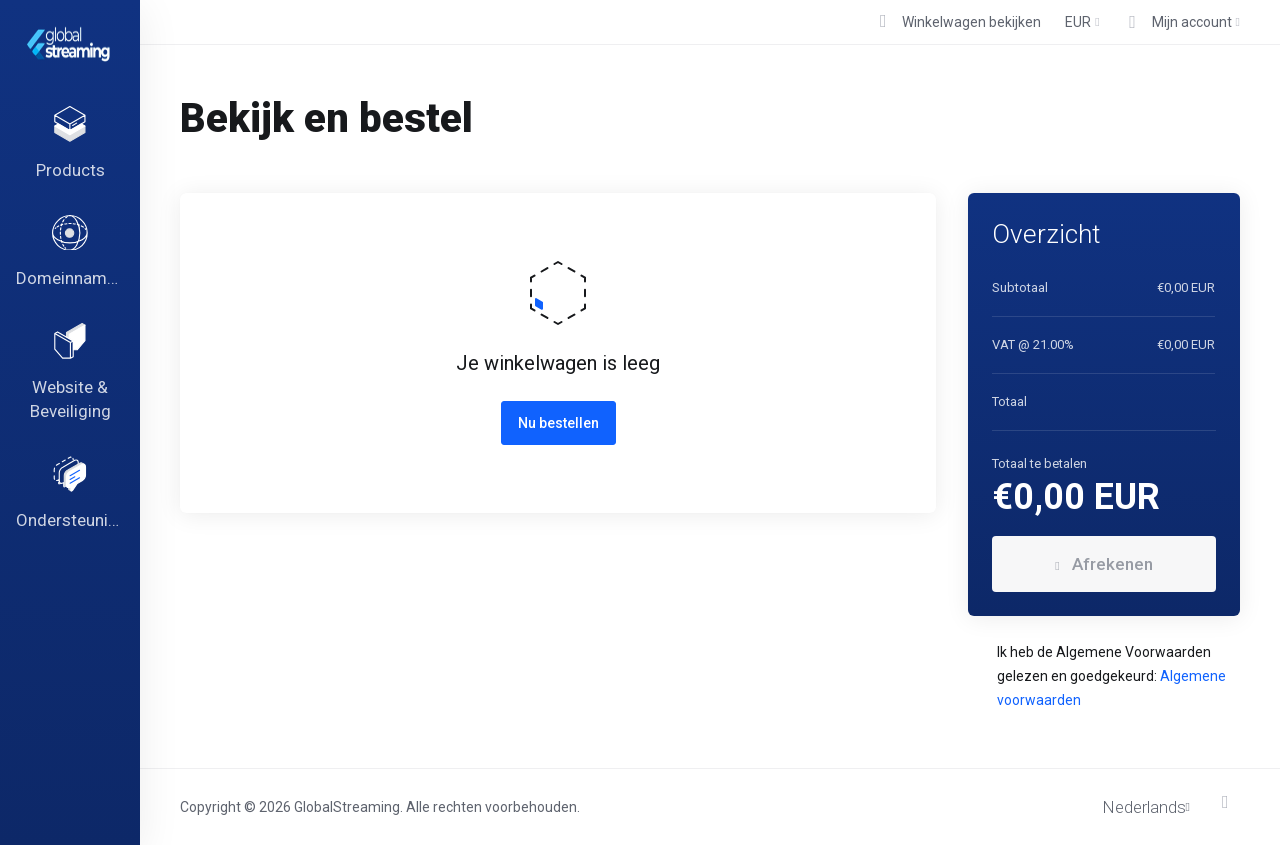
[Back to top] (1231, 802)
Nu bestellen (558, 423)
